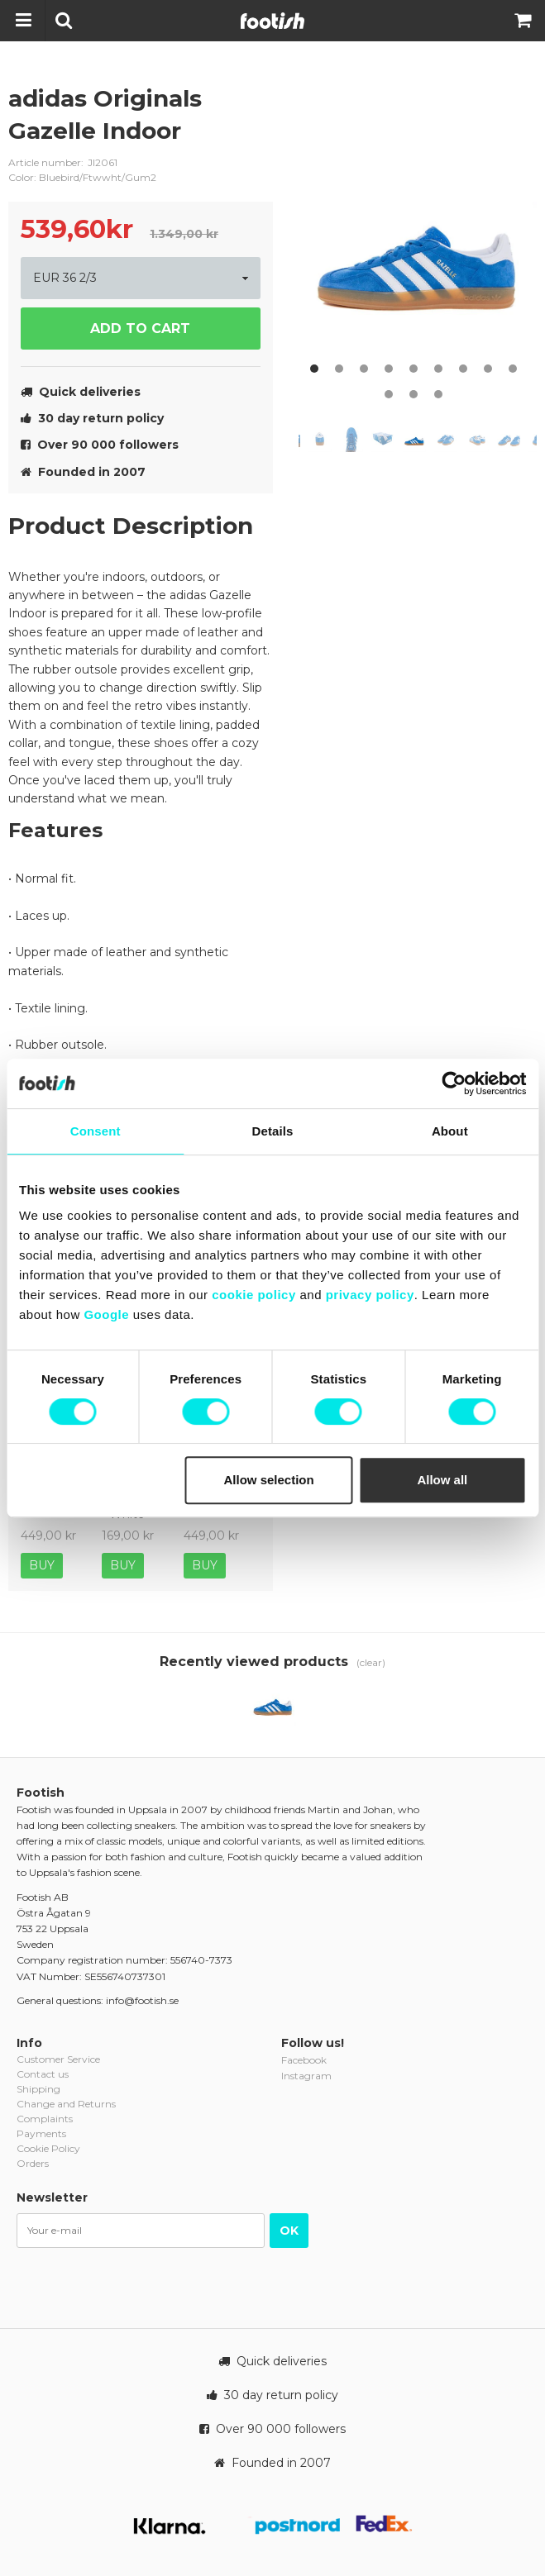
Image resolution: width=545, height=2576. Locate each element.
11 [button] (413, 394)
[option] (418, 231)
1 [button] (314, 368)
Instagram (306, 2075)
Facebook (304, 2060)
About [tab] (450, 1131)
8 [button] (488, 368)
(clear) (370, 1662)
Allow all (442, 1480)
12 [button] (438, 394)
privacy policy (370, 1295)
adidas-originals (248, 111)
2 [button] (339, 368)
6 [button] (438, 368)
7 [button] (463, 368)
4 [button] (389, 368)
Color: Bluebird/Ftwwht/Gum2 (82, 177)
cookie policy (254, 1295)
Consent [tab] (95, 1131)
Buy (42, 1565)
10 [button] (389, 394)
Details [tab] (273, 1131)
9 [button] (513, 368)
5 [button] (413, 368)
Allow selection (268, 1480)
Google (106, 1314)
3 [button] (364, 368)
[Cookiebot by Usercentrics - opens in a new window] (453, 1083)
